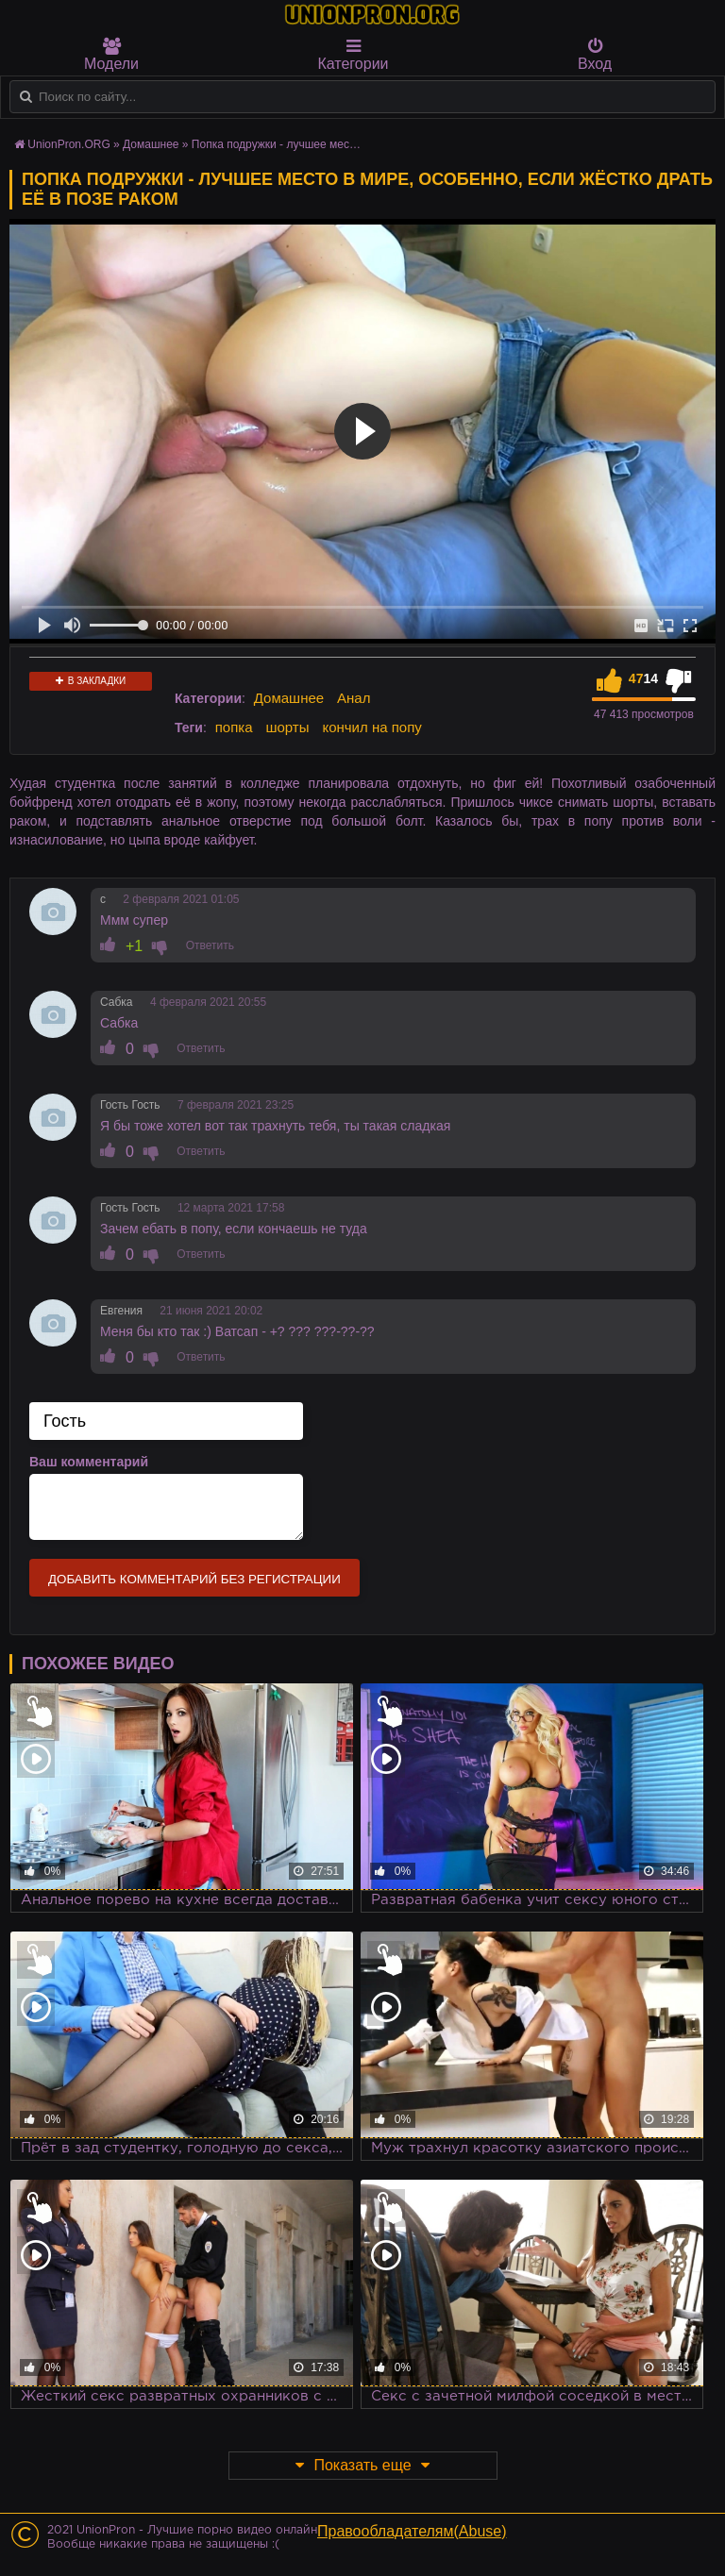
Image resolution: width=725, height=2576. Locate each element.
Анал (353, 698)
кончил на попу (371, 727)
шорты (287, 727)
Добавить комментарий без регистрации (194, 1579)
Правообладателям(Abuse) (412, 2531)
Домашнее (289, 698)
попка (234, 727)
